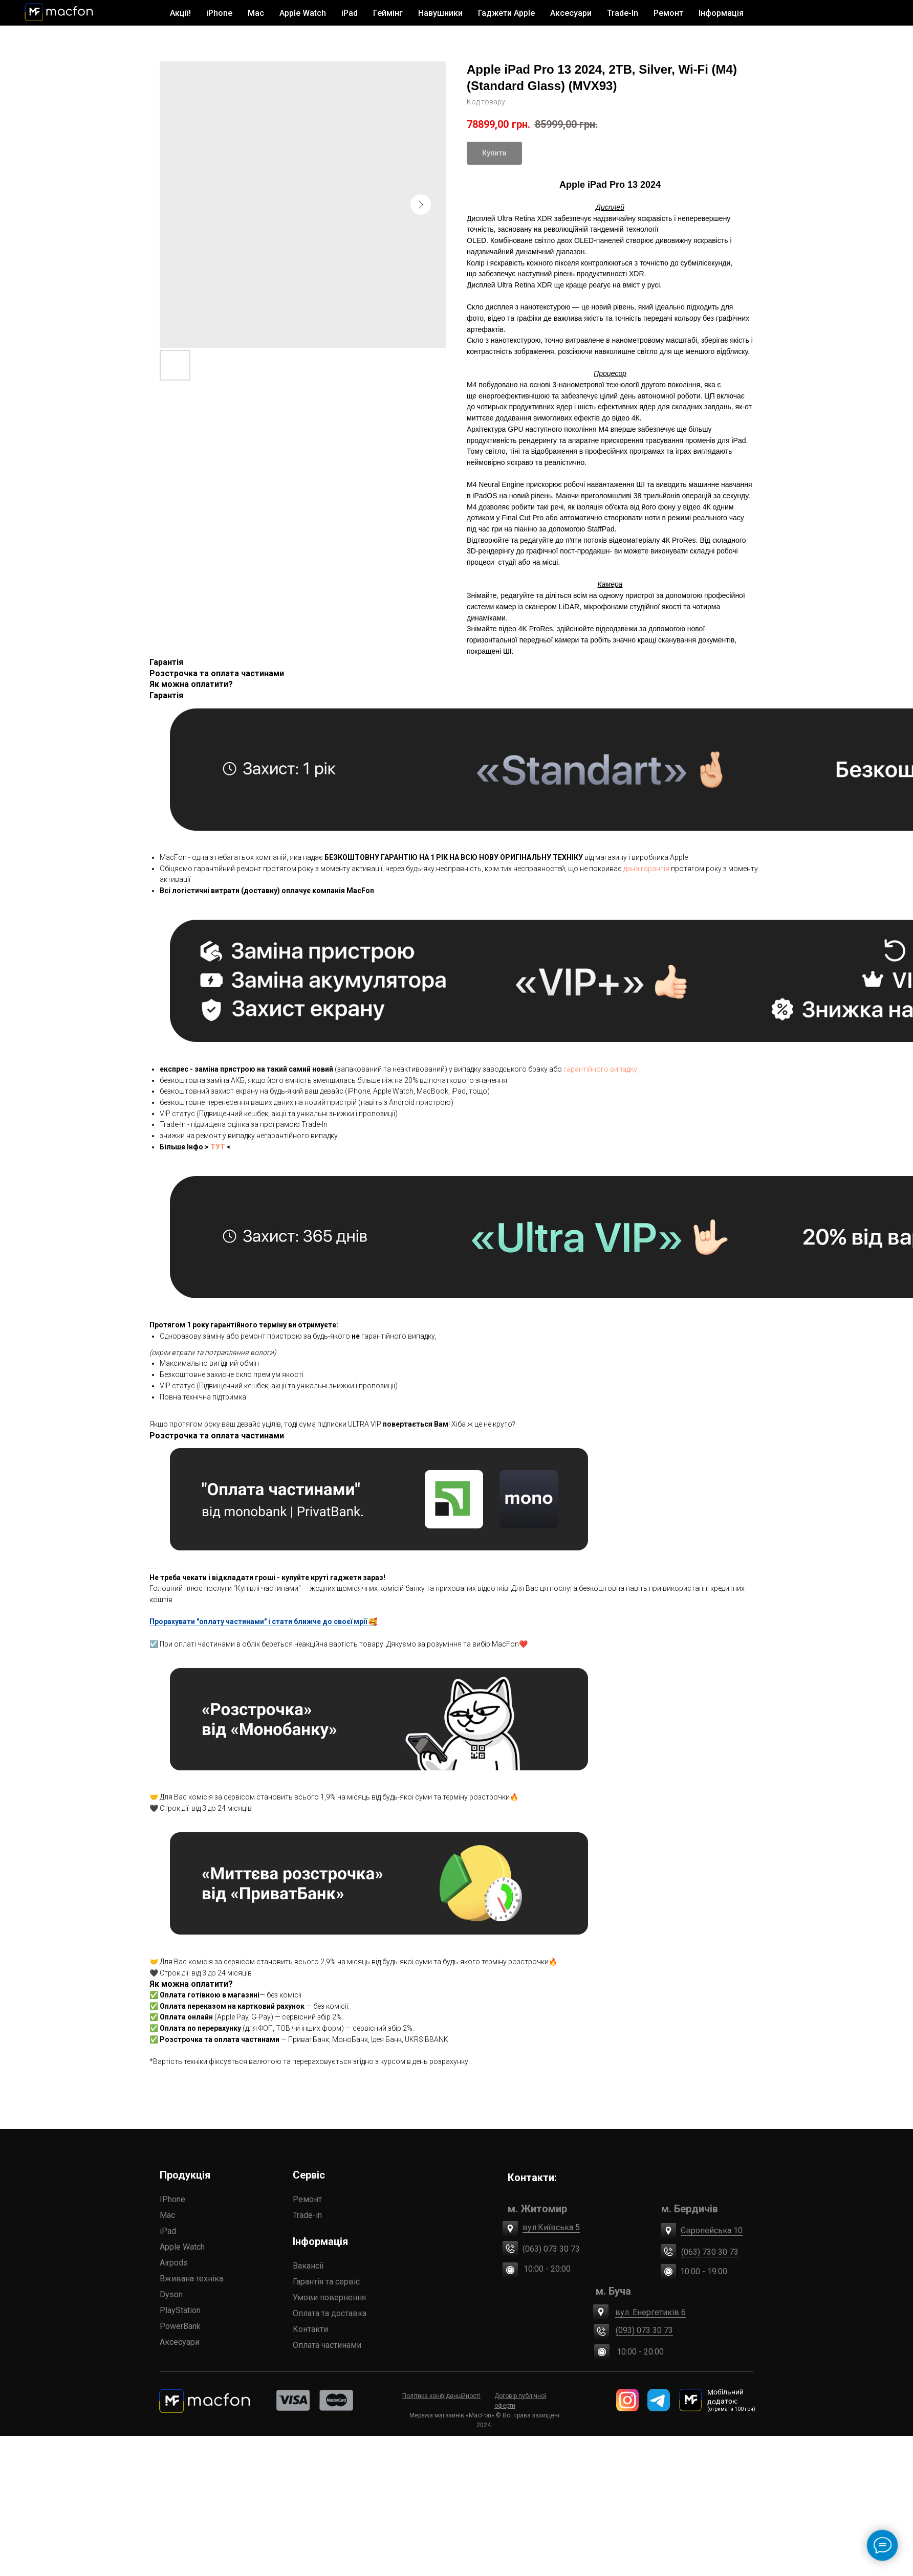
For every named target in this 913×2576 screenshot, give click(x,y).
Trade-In (622, 13)
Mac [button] (256, 13)
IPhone (56, 2199)
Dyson (54, 2294)
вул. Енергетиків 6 (267, 2269)
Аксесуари (63, 2342)
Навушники (440, 13)
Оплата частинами (169, 2334)
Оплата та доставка (170, 2314)
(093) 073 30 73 (261, 2288)
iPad (51, 2231)
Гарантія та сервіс (167, 2278)
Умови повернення (170, 2296)
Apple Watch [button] (302, 13)
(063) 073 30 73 (264, 2219)
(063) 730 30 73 (339, 2238)
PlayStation (63, 2310)
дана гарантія (646, 868)
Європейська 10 (345, 2203)
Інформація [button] (721, 13)
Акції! (180, 13)
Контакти (153, 2350)
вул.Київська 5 (261, 2207)
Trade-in (146, 2213)
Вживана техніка (74, 2278)
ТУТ (217, 1147)
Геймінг (388, 13)
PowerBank (63, 2326)
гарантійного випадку (600, 1069)
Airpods (57, 2263)
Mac (50, 2215)
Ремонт (668, 13)
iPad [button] (349, 13)
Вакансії (149, 2263)
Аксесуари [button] (571, 13)
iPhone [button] (219, 13)
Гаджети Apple (506, 13)
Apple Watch (65, 2247)
